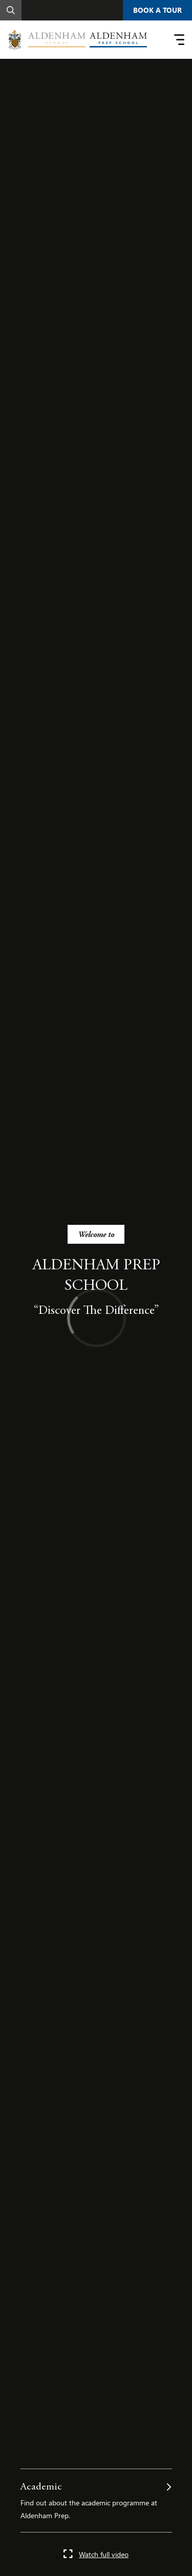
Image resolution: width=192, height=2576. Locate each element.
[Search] (11, 10)
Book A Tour (157, 10)
